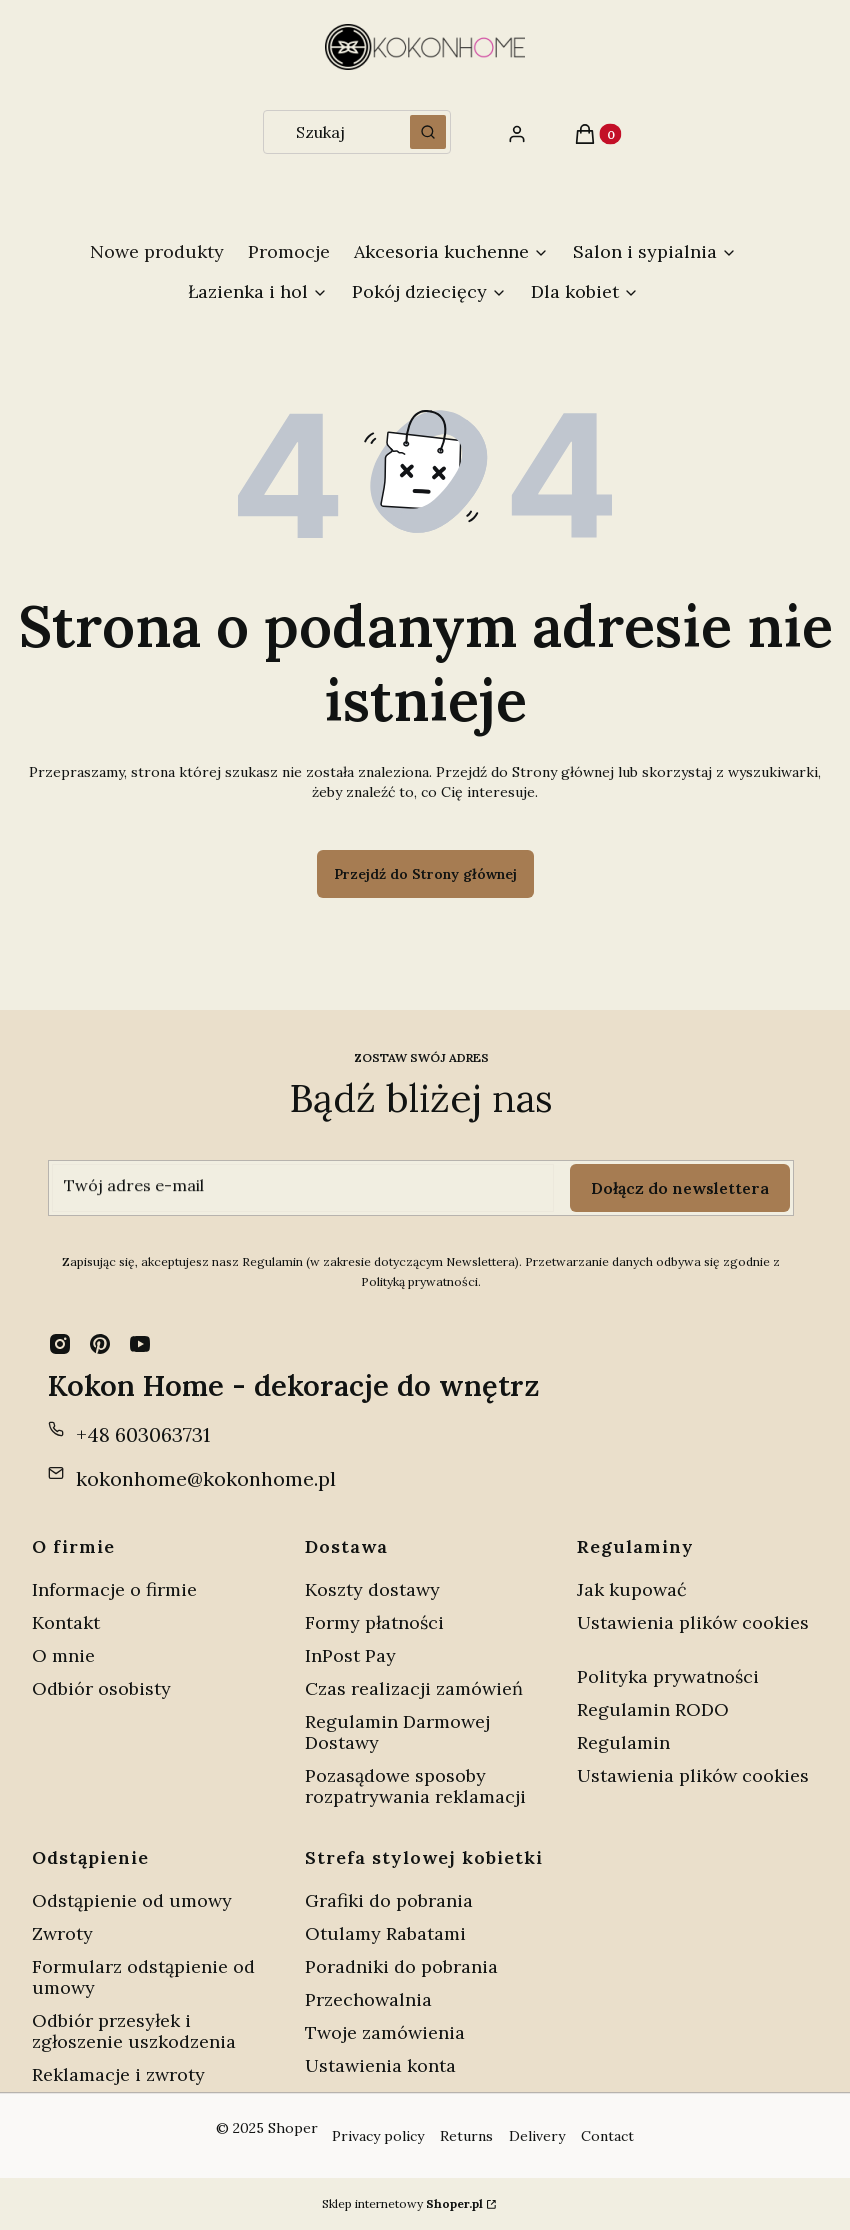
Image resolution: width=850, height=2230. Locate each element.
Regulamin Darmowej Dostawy (397, 1732)
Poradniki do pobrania (401, 1966)
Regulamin (623, 1742)
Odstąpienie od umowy (132, 1900)
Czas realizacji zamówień (414, 1688)
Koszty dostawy (372, 1589)
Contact (607, 2136)
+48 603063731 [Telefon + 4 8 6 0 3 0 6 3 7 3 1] (143, 1434)
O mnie (63, 1655)
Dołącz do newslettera (680, 1188)
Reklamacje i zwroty (118, 2074)
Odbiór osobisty (101, 1688)
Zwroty (62, 1933)
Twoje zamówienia (385, 2032)
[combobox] (330, 132)
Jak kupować (632, 1589)
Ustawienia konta (380, 2065)
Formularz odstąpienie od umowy (143, 1977)
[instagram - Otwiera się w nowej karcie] (60, 1344)
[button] (428, 132)
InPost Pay (350, 1655)
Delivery (537, 2136)
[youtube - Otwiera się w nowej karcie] (140, 1344)
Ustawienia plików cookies (693, 1622)
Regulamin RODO (653, 1709)
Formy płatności (374, 1622)
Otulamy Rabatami (385, 1933)
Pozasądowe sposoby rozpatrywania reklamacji (415, 1786)
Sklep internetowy (402, 2203)
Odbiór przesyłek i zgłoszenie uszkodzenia (134, 2031)
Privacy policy (378, 2136)
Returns (466, 2136)
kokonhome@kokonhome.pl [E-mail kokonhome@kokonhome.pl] (206, 1478)
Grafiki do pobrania (389, 1900)
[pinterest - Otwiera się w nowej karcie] (100, 1344)
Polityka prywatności (668, 1676)
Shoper (293, 2128)
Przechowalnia (368, 1999)
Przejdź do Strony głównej (425, 874)
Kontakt (66, 1622)
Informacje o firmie (114, 1589)
